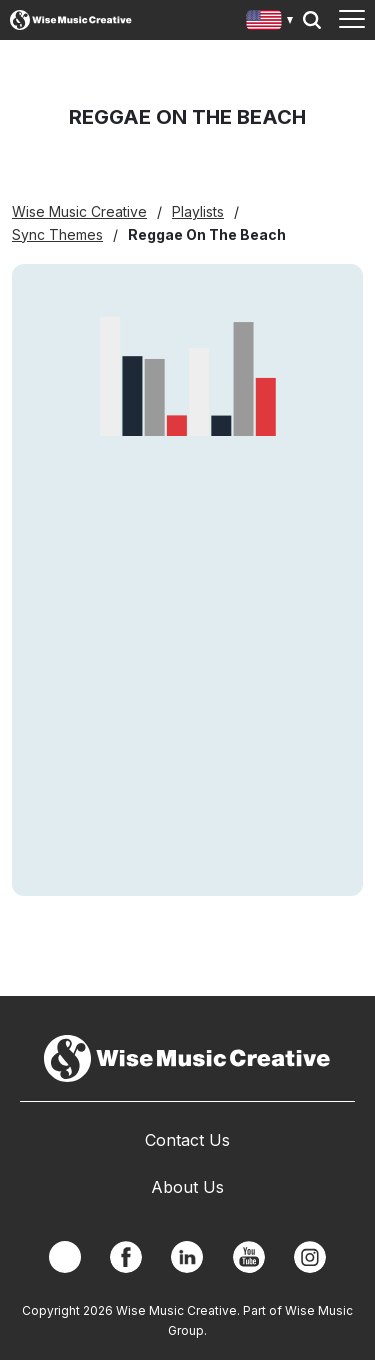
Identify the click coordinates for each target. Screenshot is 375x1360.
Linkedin (187, 1257)
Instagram (310, 1257)
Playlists (198, 211)
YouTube (249, 1257)
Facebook (126, 1257)
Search (312, 20)
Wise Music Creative (79, 211)
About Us (187, 1187)
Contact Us (187, 1140)
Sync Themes (57, 234)
